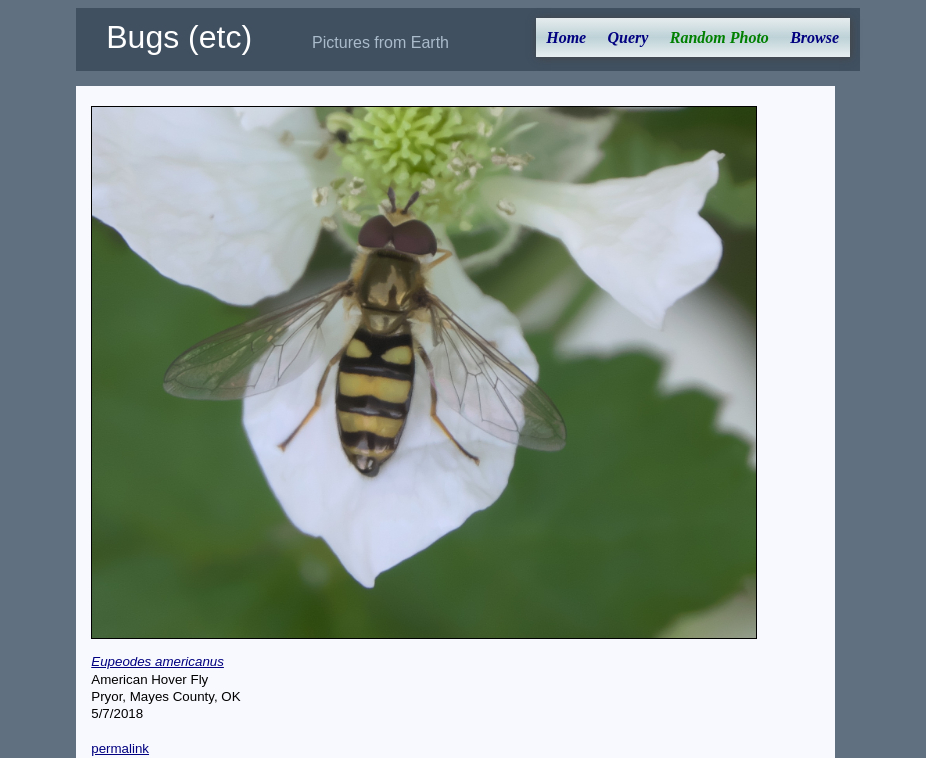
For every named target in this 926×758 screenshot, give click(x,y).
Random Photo (719, 37)
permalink (120, 748)
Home (566, 37)
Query (628, 37)
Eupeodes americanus (157, 661)
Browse (814, 37)
